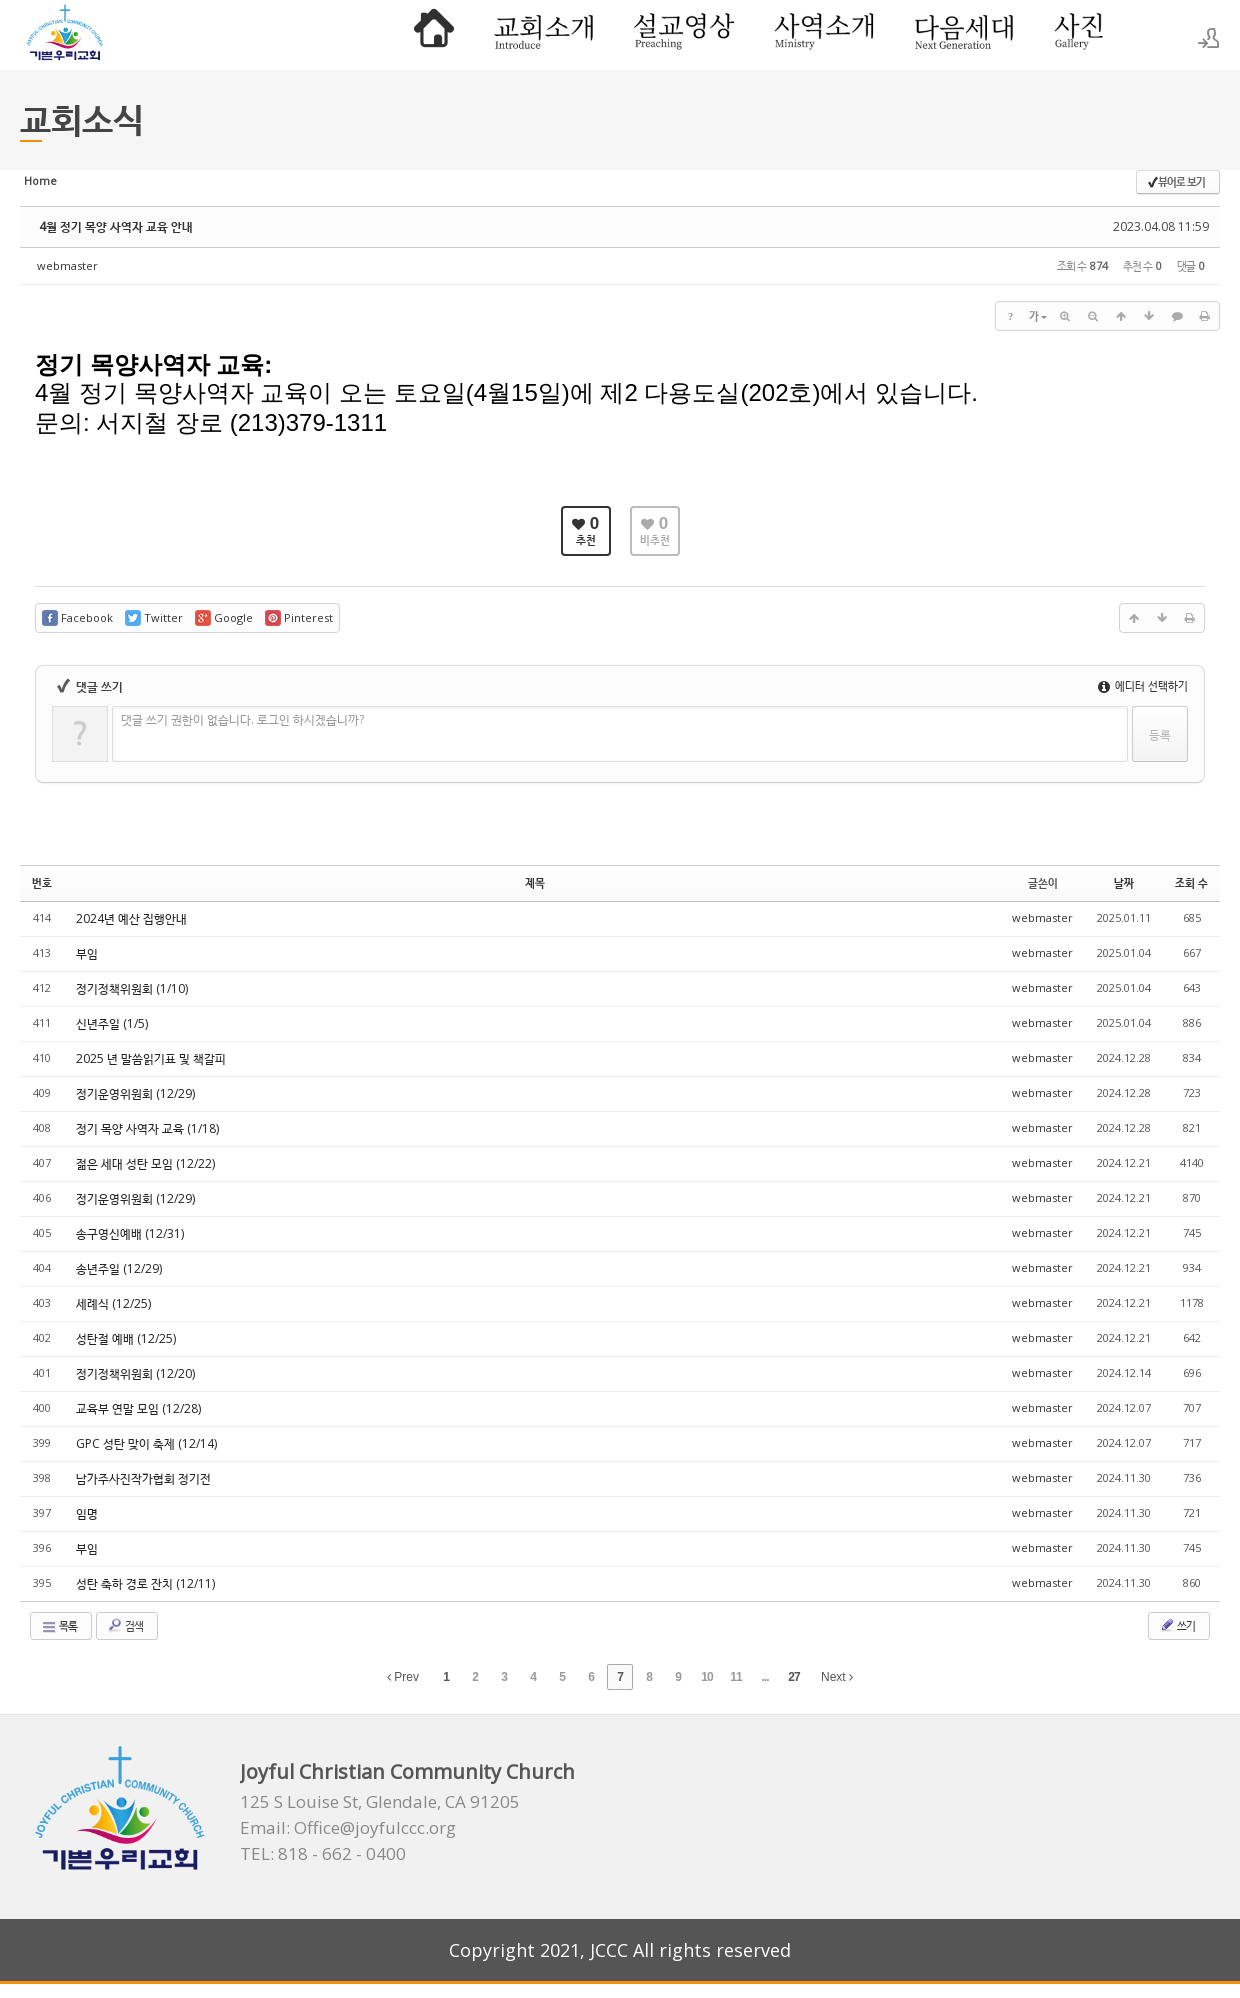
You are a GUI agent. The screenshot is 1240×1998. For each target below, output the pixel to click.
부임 (87, 953)
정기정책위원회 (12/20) (135, 1373)
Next (837, 1677)
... (764, 1677)
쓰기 (1177, 1625)
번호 (42, 882)
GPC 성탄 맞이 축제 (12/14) (146, 1443)
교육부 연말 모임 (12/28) (138, 1408)
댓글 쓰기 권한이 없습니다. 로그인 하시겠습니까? (242, 719)
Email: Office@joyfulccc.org (348, 1828)
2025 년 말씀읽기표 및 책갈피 (151, 1058)
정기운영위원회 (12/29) (135, 1093)
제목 (535, 882)
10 (706, 1677)
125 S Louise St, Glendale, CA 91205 (380, 1802)
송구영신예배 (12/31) (130, 1233)
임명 (87, 1513)
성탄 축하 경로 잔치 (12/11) (145, 1583)
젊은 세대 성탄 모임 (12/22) (145, 1163)
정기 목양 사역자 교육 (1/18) (147, 1128)
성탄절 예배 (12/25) (126, 1338)
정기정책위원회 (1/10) (132, 988)
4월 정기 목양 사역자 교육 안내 (116, 226)
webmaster (67, 265)
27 (793, 1677)
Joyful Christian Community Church (407, 1771)
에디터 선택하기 (1143, 685)
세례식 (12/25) (113, 1303)
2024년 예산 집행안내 (131, 918)
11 (735, 1677)
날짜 (1124, 882)
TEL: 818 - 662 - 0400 (323, 1854)
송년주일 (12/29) (119, 1268)
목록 (59, 1626)
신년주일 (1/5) (112, 1023)
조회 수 (1191, 882)
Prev (403, 1677)
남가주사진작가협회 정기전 (143, 1478)
